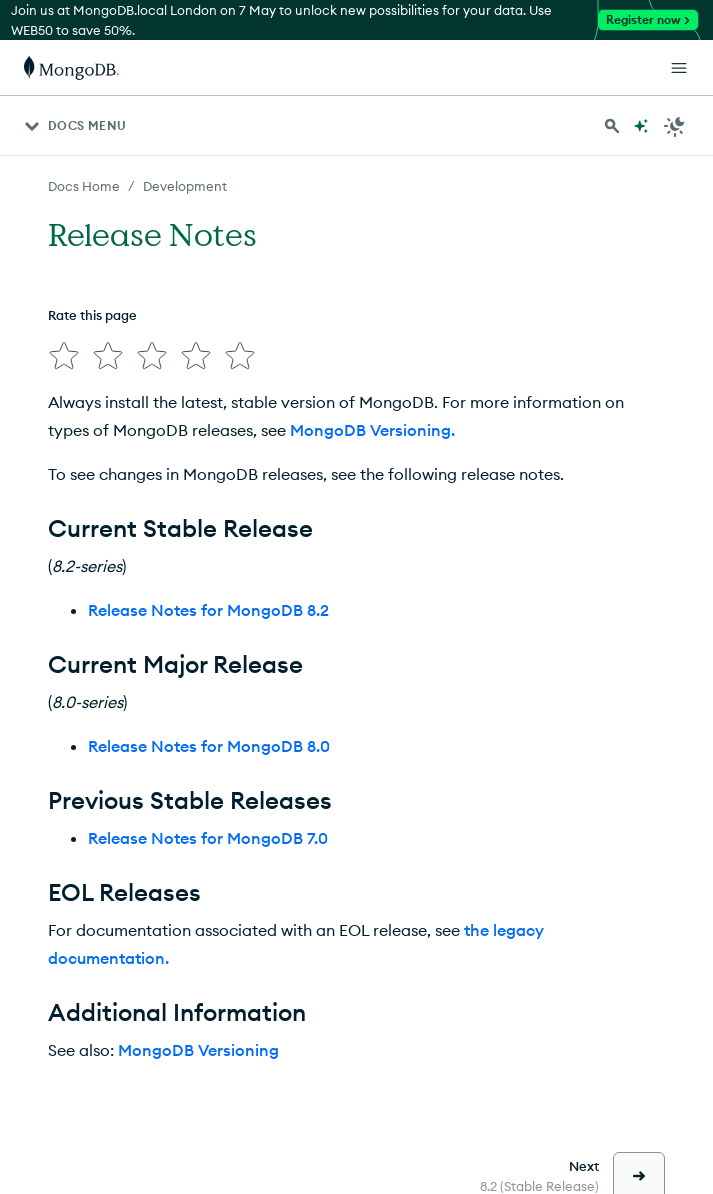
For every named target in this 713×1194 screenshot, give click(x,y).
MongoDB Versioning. (372, 430)
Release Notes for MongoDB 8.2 (208, 610)
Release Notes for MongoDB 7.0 (208, 838)
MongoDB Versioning (198, 1050)
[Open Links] (679, 68)
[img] (64, 356)
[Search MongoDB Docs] (612, 126)
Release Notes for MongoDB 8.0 (209, 746)
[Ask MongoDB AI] (641, 126)
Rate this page (92, 315)
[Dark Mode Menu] (675, 126)
